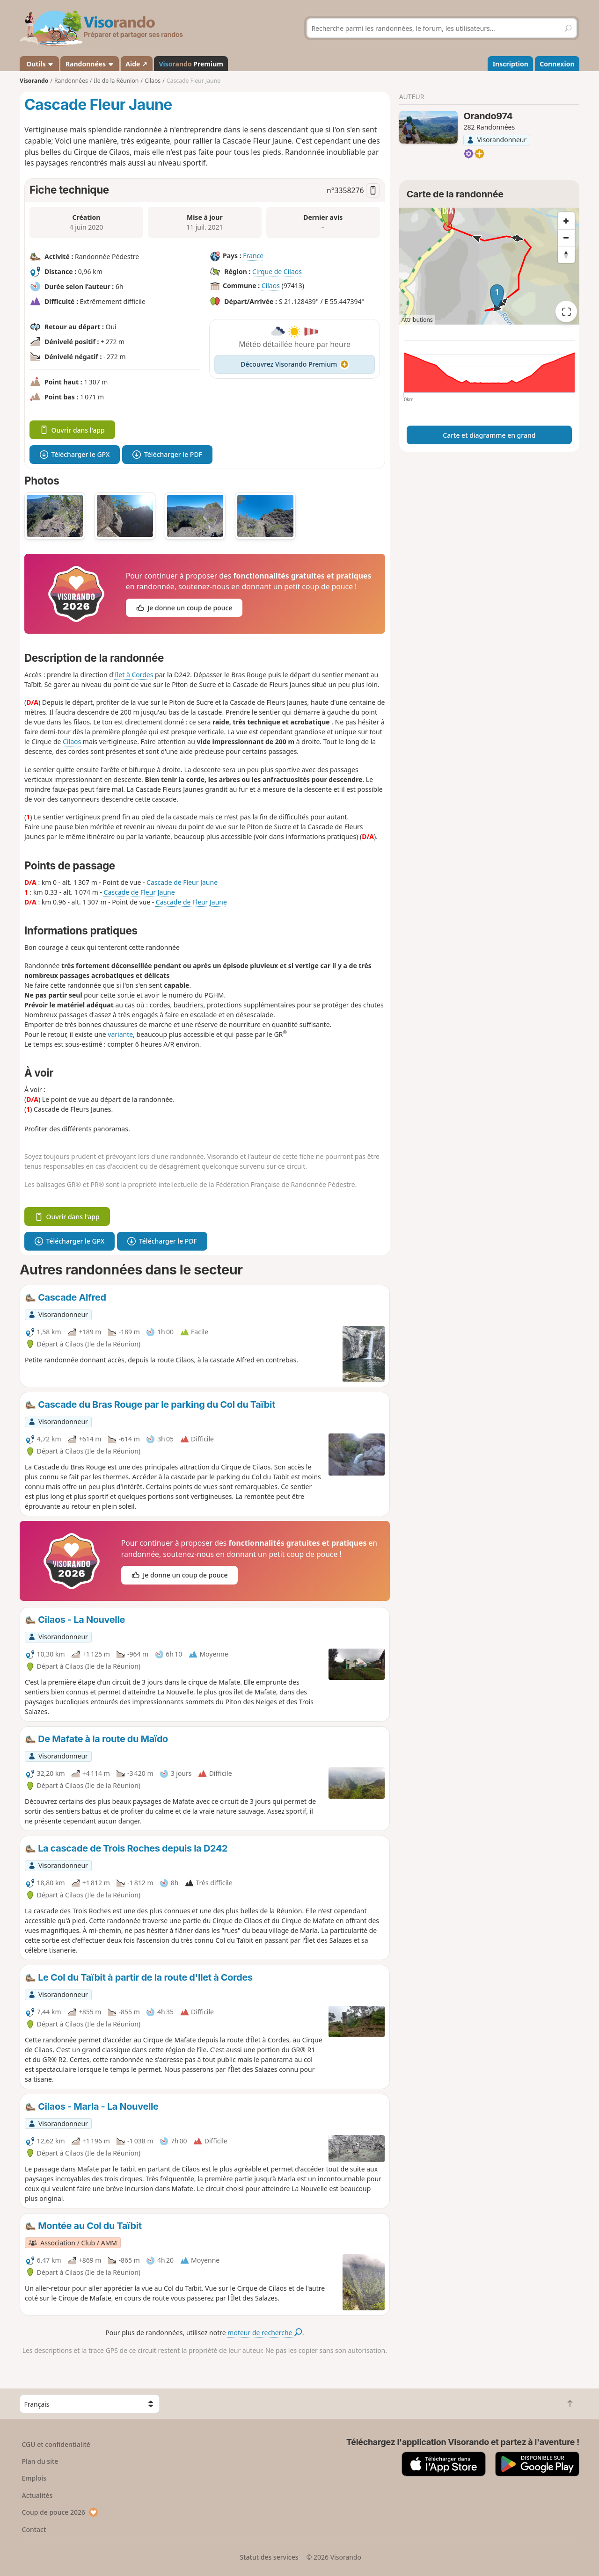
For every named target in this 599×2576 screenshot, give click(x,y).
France (253, 255)
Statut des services (269, 2557)
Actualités (37, 2495)
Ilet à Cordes (134, 674)
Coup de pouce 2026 (60, 2512)
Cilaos (271, 285)
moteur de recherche (264, 2332)
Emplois (34, 2478)
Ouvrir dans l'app (72, 430)
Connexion (557, 63)
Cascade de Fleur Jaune (182, 882)
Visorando (34, 81)
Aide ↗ (136, 63)
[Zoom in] (566, 220)
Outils (39, 63)
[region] (489, 266)
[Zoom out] (566, 237)
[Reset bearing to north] (566, 254)
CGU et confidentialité (56, 2444)
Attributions (417, 320)
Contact (34, 2529)
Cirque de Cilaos (277, 271)
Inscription (510, 63)
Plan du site (40, 2461)
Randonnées (90, 63)
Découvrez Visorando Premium (295, 364)
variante (120, 1034)
